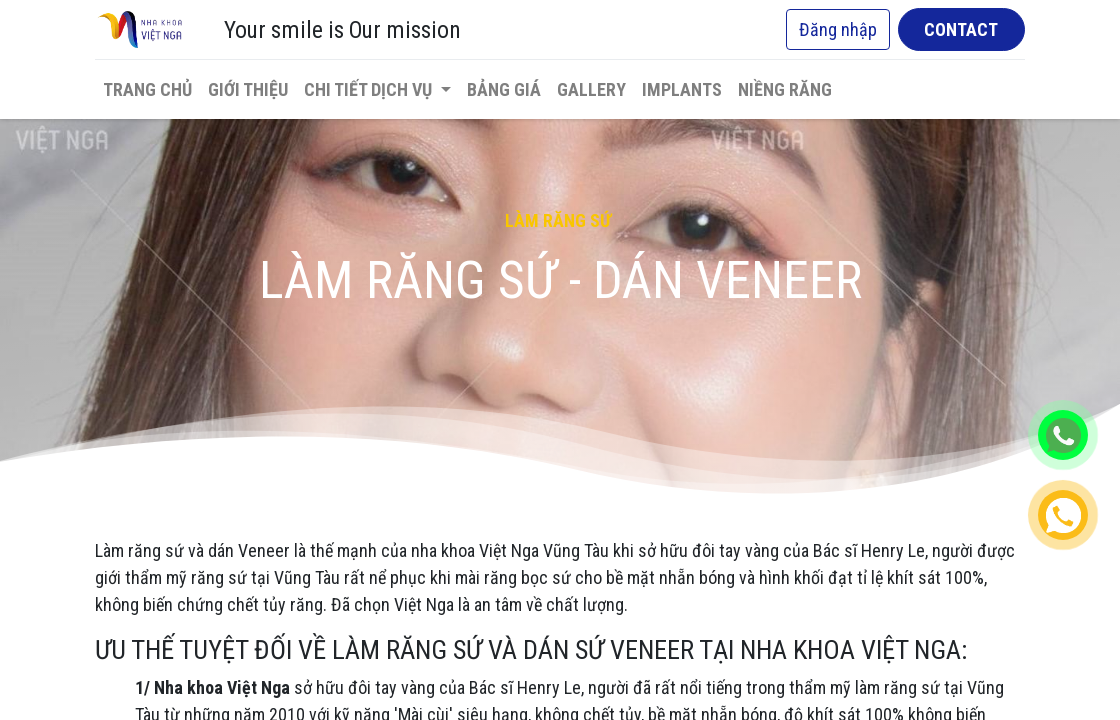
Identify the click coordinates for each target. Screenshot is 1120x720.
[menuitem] (147, 89)
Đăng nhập (838, 29)
